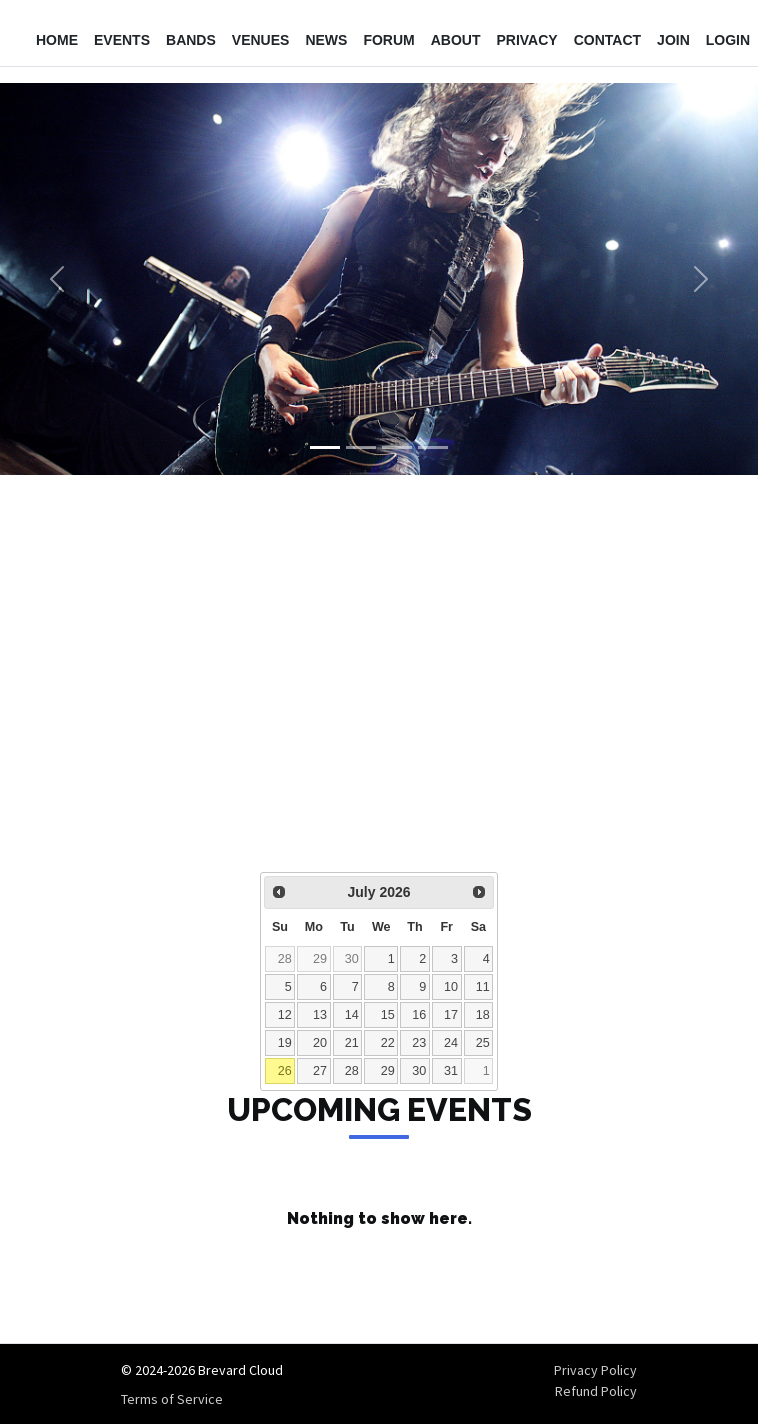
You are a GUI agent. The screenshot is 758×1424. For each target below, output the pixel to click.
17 (451, 1015)
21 (352, 1043)
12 (285, 1015)
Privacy (526, 40)
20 (320, 1043)
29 (320, 959)
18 (483, 1015)
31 (451, 1071)
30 (352, 959)
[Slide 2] (361, 447)
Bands (191, 40)
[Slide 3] (397, 447)
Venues (261, 40)
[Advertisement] (379, 687)
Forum (388, 40)
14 (352, 1015)
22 (388, 1043)
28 (285, 959)
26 (285, 1071)
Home (57, 40)
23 (419, 1043)
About (456, 40)
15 (388, 1015)
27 (320, 1071)
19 (285, 1043)
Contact (607, 40)
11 (483, 987)
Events (122, 40)
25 (483, 1043)
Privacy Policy (595, 1370)
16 (419, 1015)
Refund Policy (596, 1391)
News (326, 40)
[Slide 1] (325, 447)
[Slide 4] (433, 447)
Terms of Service (172, 1399)
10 (451, 987)
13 (320, 1015)
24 (451, 1043)
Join (673, 40)
